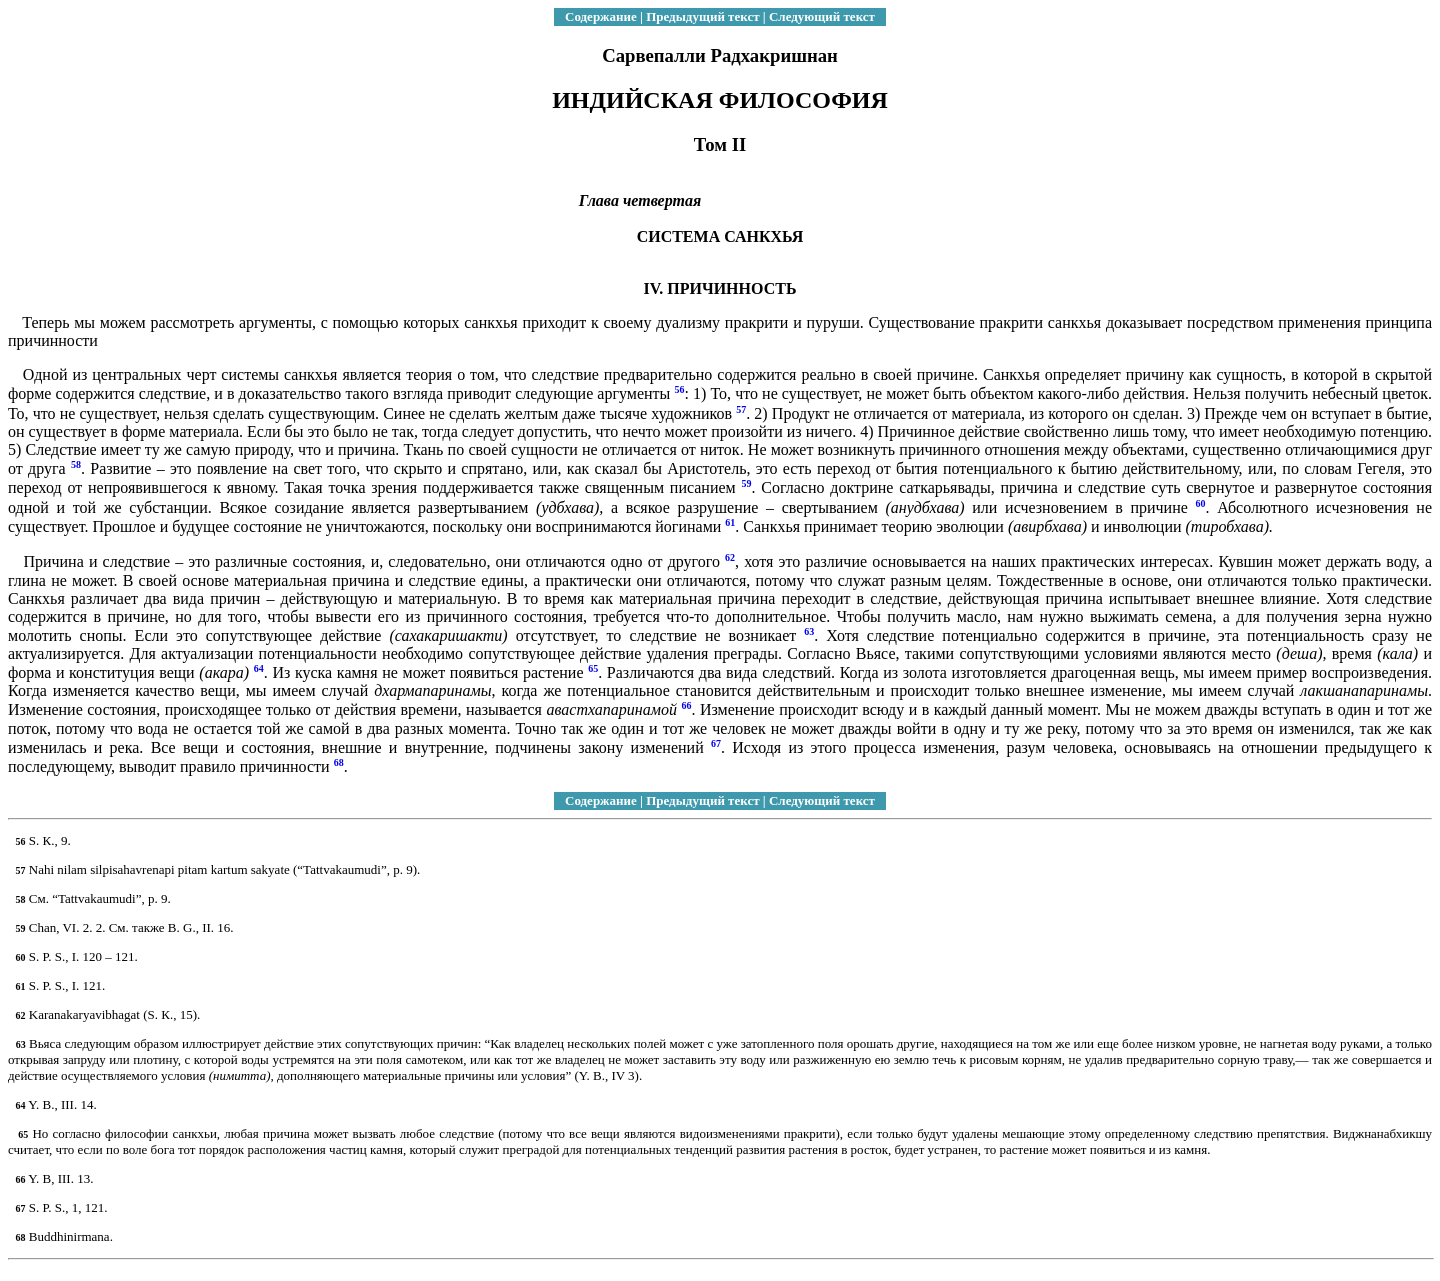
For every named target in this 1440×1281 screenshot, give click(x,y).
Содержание (601, 16)
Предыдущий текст (702, 16)
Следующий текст (822, 16)
